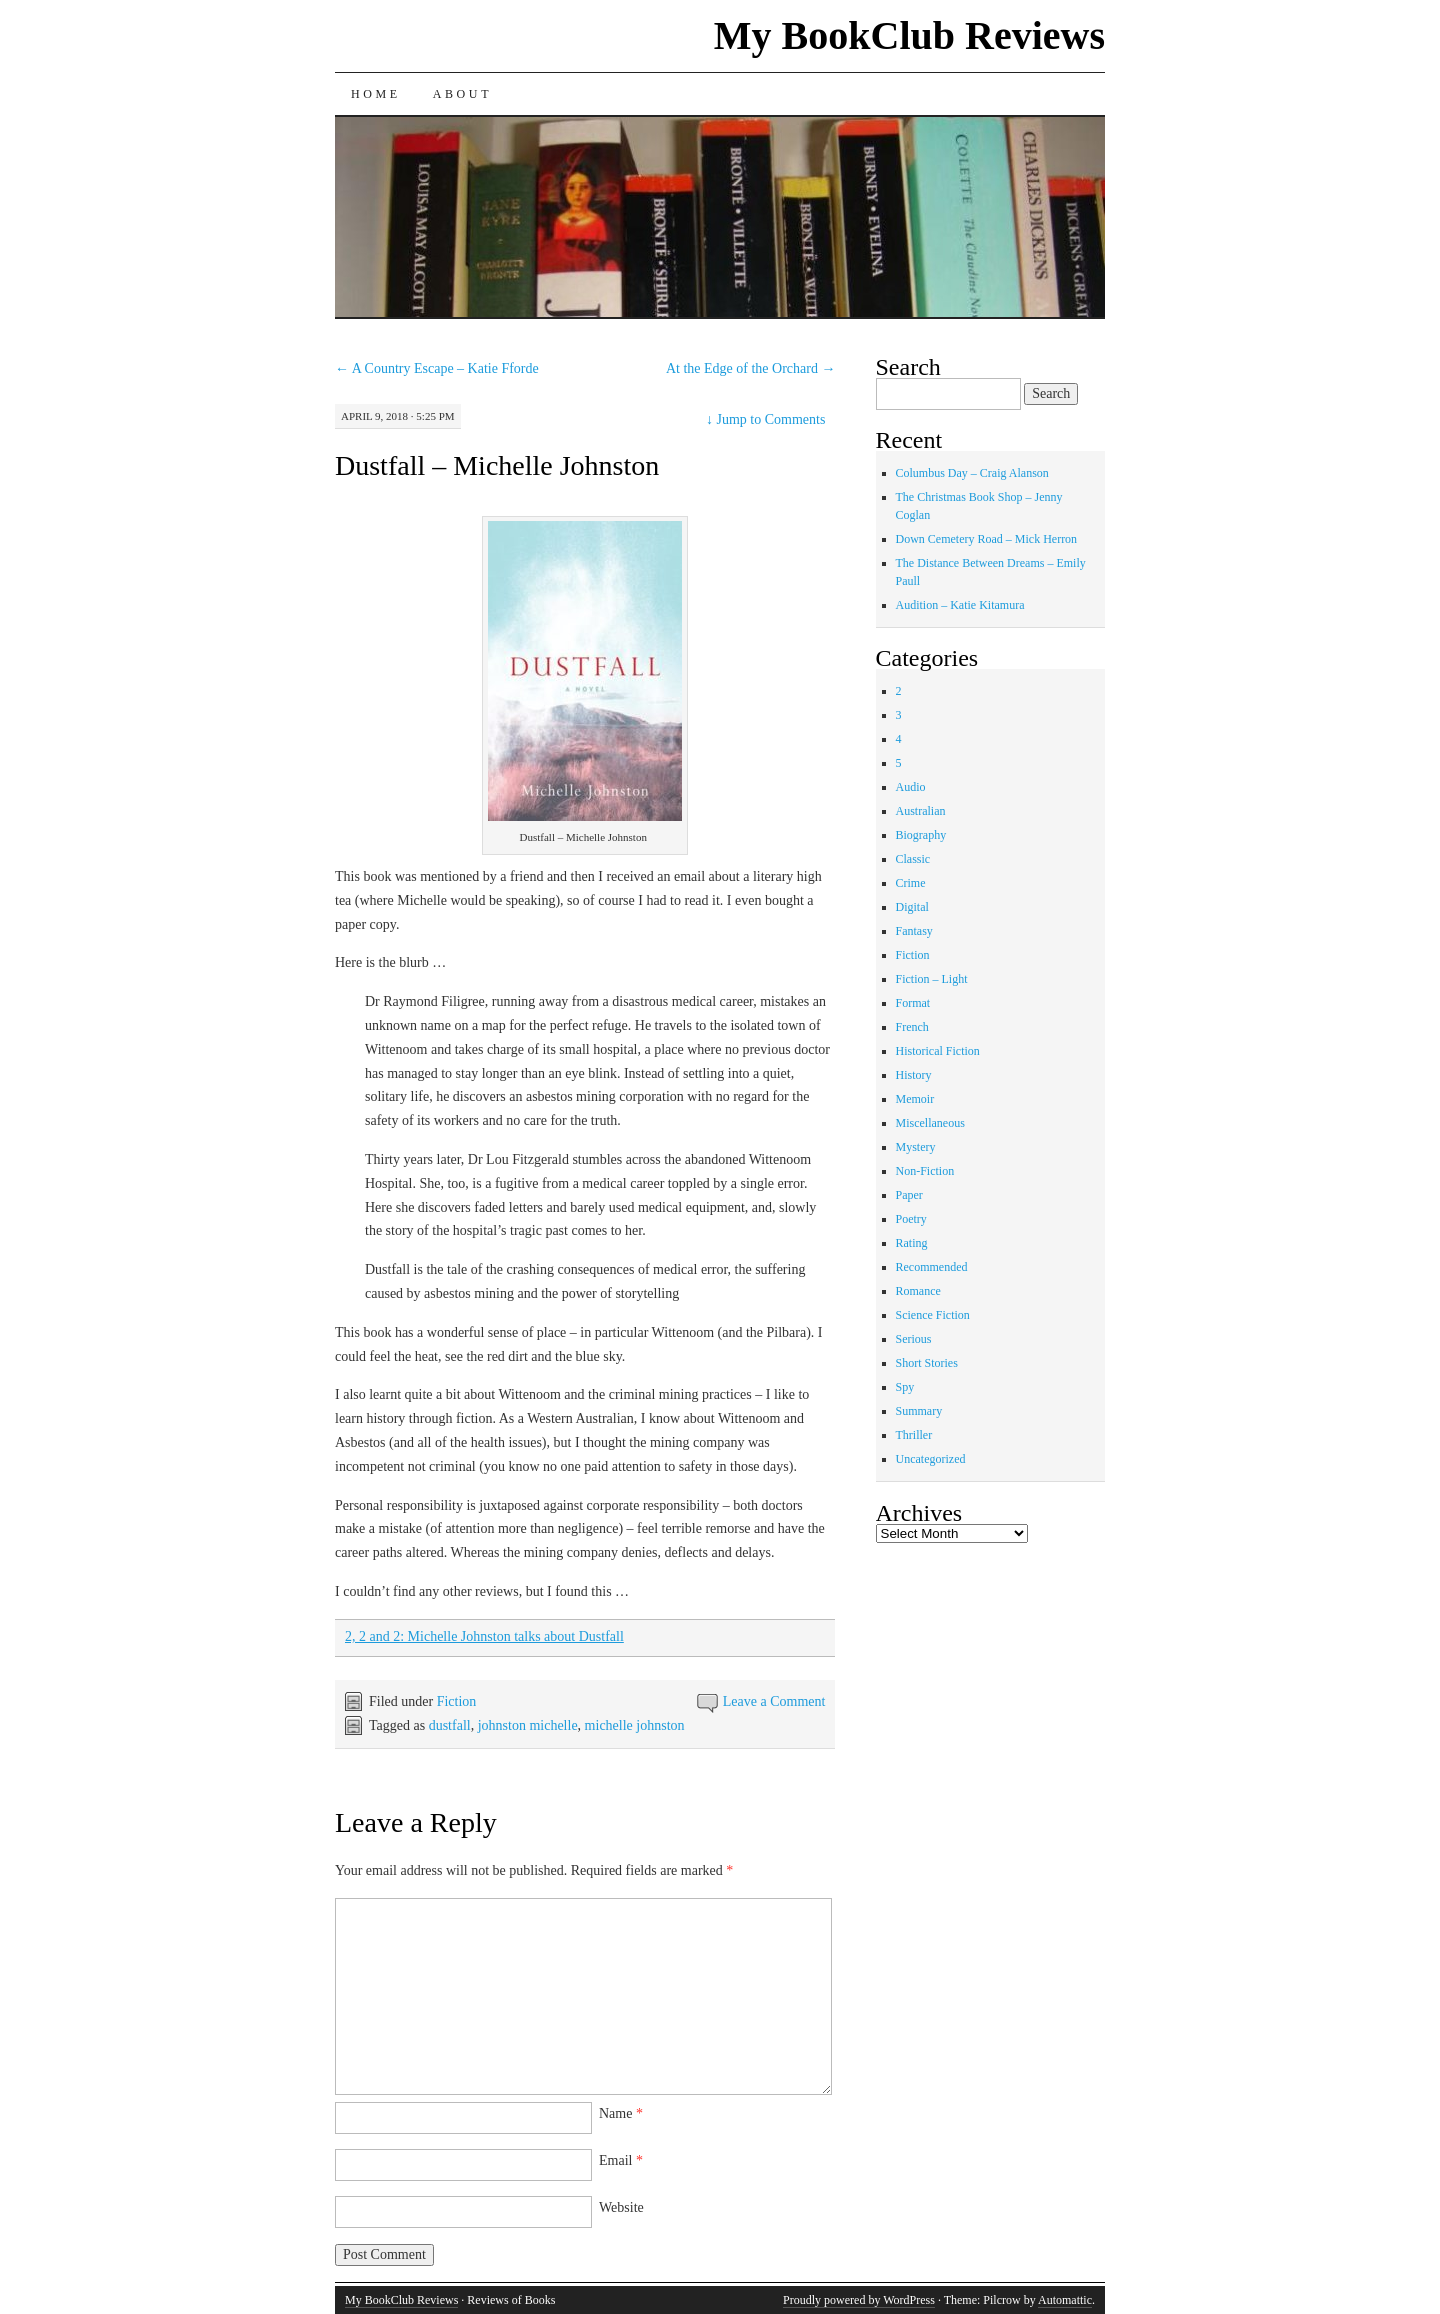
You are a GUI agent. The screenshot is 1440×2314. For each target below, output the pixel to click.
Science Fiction (933, 1315)
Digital (912, 907)
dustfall (450, 1725)
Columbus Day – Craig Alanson (972, 473)
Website (621, 2207)
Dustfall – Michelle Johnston (497, 465)
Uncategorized (931, 1459)
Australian (921, 811)
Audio (911, 787)
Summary (919, 1411)
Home (376, 94)
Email (621, 2160)
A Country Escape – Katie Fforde (437, 368)
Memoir (915, 1099)
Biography (921, 835)
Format (913, 1003)
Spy (905, 1387)
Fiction (457, 1701)
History (914, 1075)
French (912, 1027)
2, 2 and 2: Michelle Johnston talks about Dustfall (484, 1636)
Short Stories (927, 1363)
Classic (913, 859)
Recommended (932, 1267)
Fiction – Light (932, 979)
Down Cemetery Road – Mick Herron (987, 539)
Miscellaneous (930, 1123)
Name (621, 2113)
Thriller (914, 1435)
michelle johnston (635, 1725)
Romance (918, 1291)
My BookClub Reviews (909, 35)
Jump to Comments (765, 419)
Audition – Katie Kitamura (960, 605)
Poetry (911, 1219)
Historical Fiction (938, 1051)
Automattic (1065, 2300)
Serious (914, 1339)
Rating (912, 1243)
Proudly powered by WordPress (859, 2300)
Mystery (916, 1147)
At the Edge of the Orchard (751, 368)
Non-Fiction (925, 1171)
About (462, 94)
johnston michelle (528, 1725)
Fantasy (914, 931)
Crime (911, 883)
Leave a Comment (774, 1701)
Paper (909, 1195)
